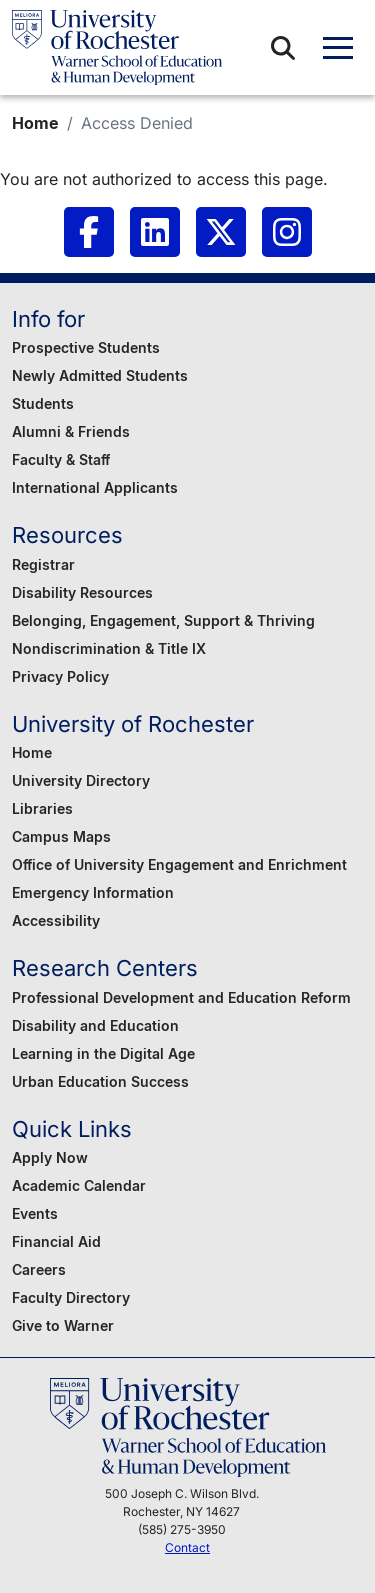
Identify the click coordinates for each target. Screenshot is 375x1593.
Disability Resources (82, 592)
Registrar (43, 564)
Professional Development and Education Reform (181, 997)
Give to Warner (63, 1325)
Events (35, 1213)
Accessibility (56, 920)
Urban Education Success (100, 1081)
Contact (187, 1547)
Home (35, 123)
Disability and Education (95, 1025)
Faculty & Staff (61, 459)
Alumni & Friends (71, 431)
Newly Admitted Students (100, 375)
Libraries (42, 808)
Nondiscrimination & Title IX (109, 648)
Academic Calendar (79, 1185)
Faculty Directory (71, 1297)
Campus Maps (61, 836)
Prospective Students (86, 347)
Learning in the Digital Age (103, 1053)
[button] (283, 48)
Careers (39, 1269)
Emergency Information (93, 892)
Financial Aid (56, 1241)
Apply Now (50, 1157)
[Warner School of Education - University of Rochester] (117, 47)
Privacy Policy (60, 676)
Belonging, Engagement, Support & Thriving (163, 620)
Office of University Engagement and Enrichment (179, 864)
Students (43, 403)
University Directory (81, 780)
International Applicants (95, 487)
